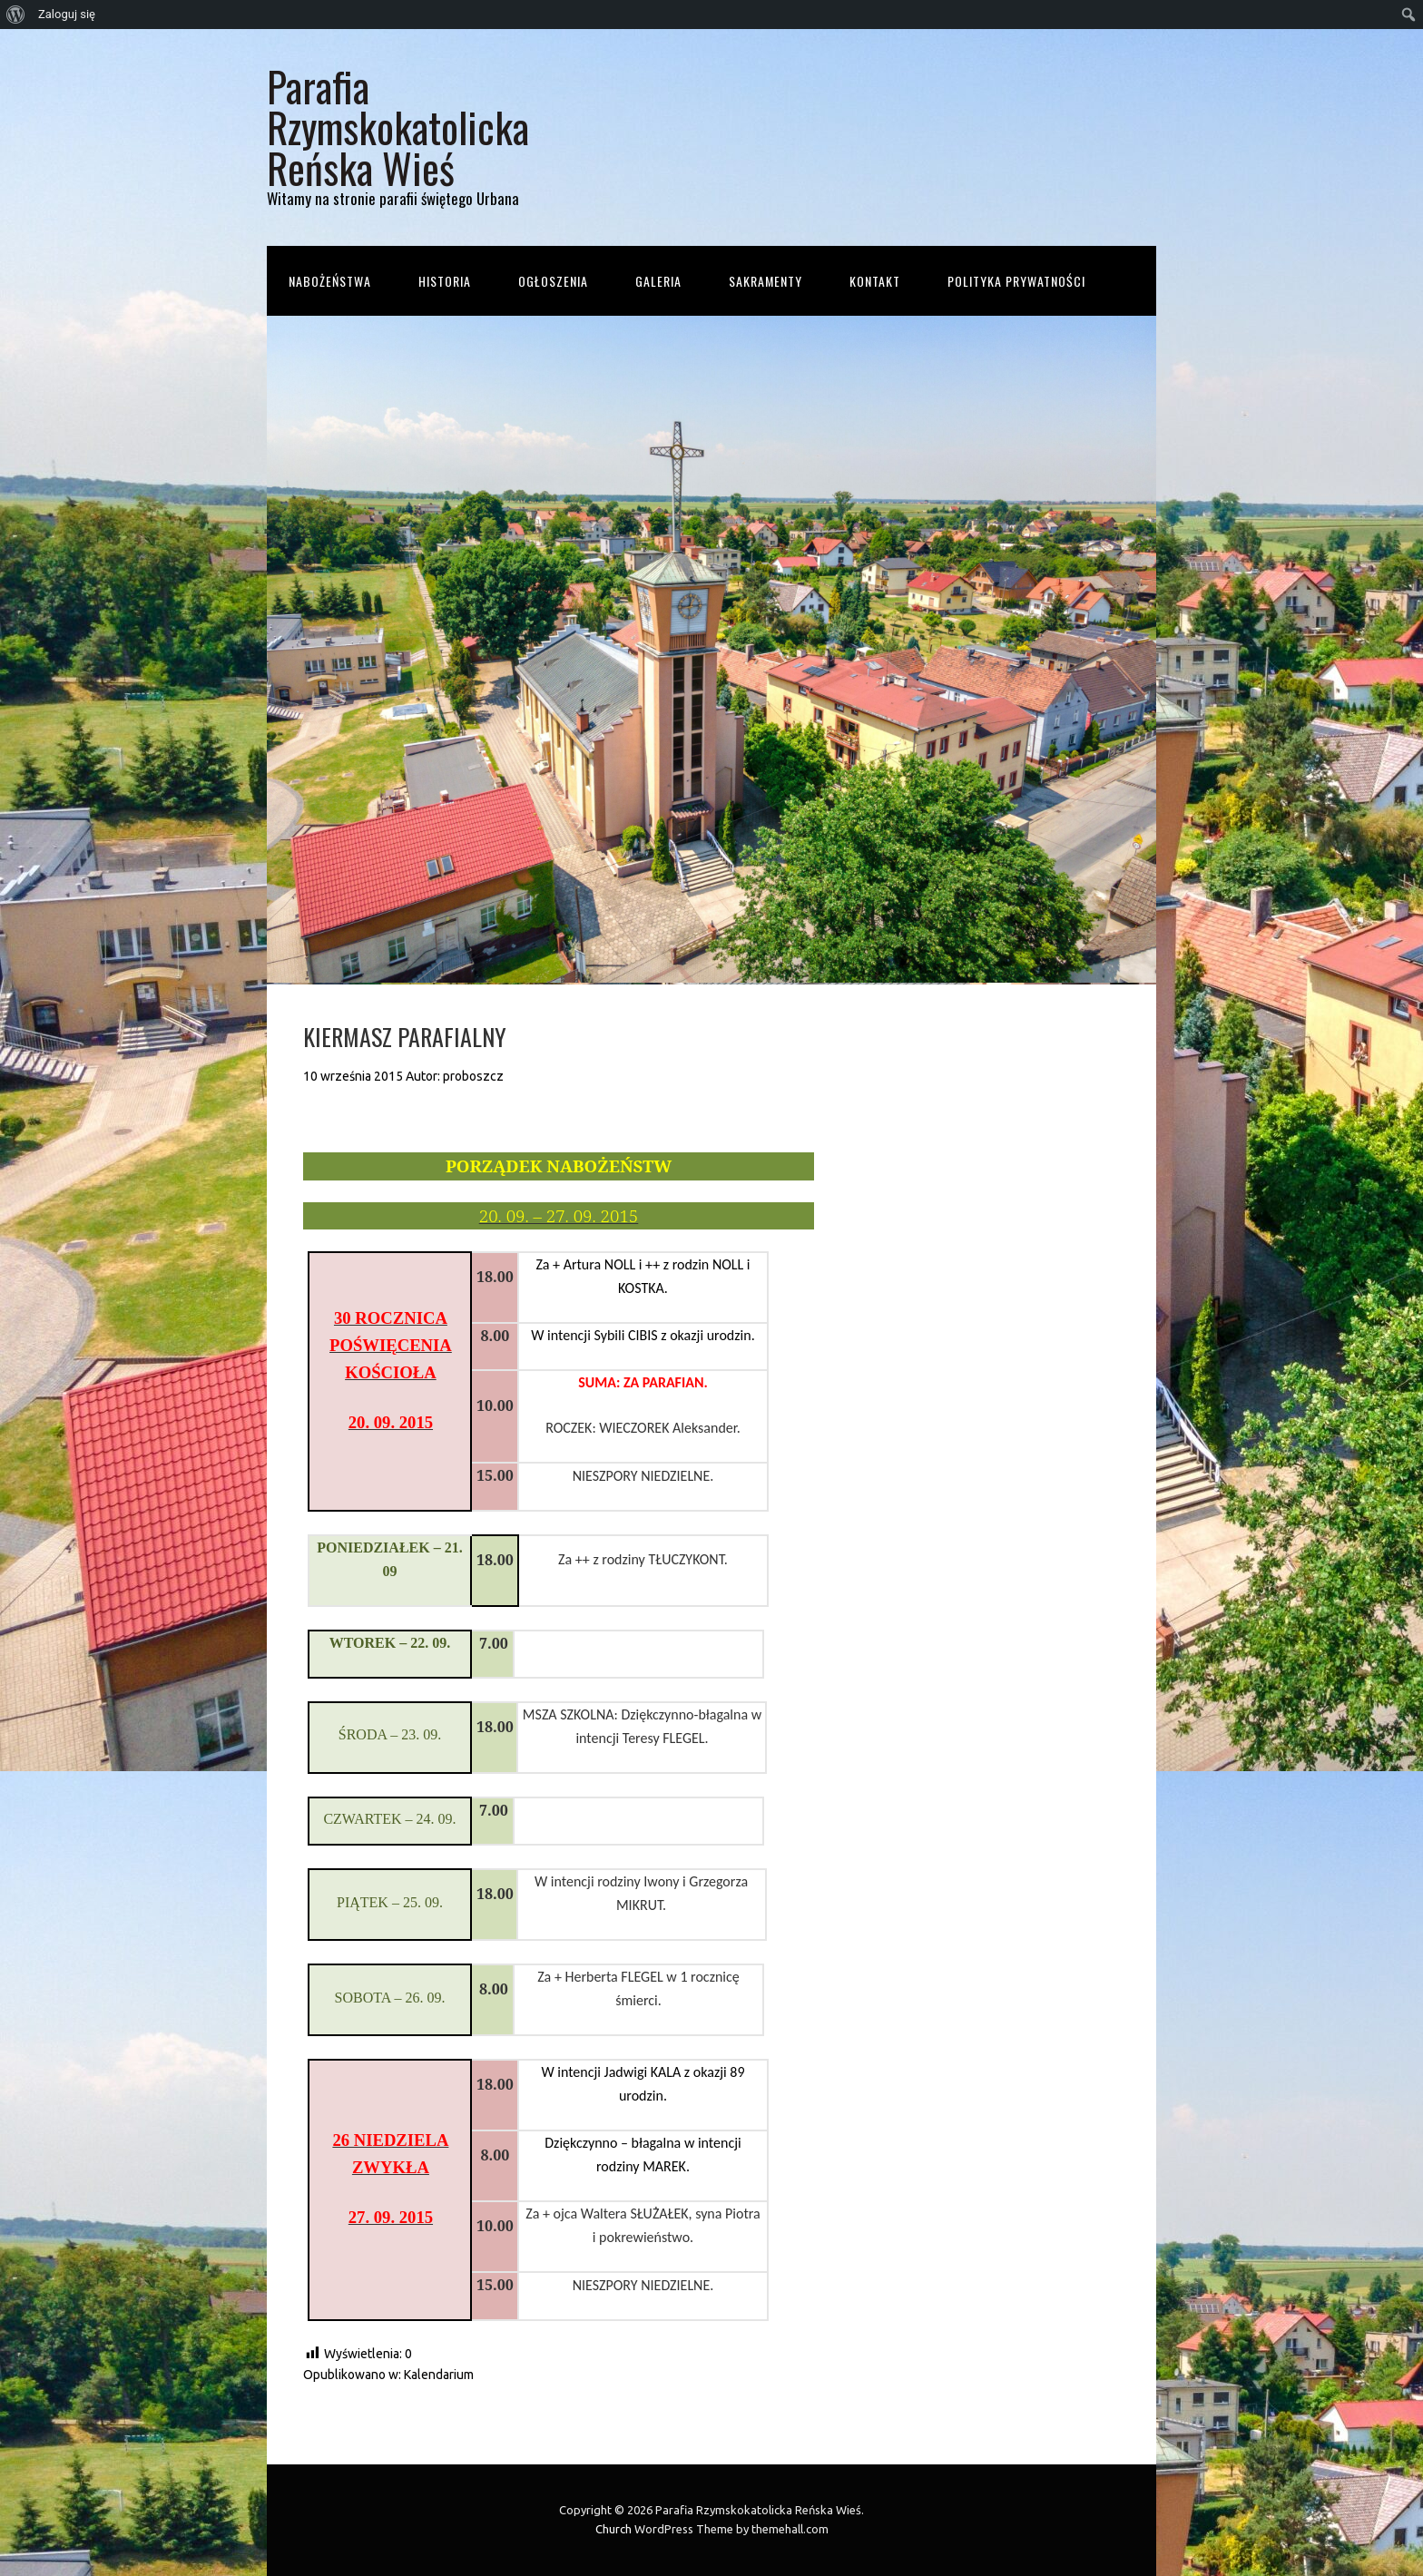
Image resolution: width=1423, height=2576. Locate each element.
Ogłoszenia (553, 280)
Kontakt (874, 280)
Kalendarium (439, 2374)
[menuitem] (16, 14)
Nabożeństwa (330, 280)
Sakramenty (765, 280)
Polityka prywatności (1016, 280)
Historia (444, 280)
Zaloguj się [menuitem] (66, 14)
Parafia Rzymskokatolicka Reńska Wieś (398, 126)
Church (613, 2528)
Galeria (658, 280)
